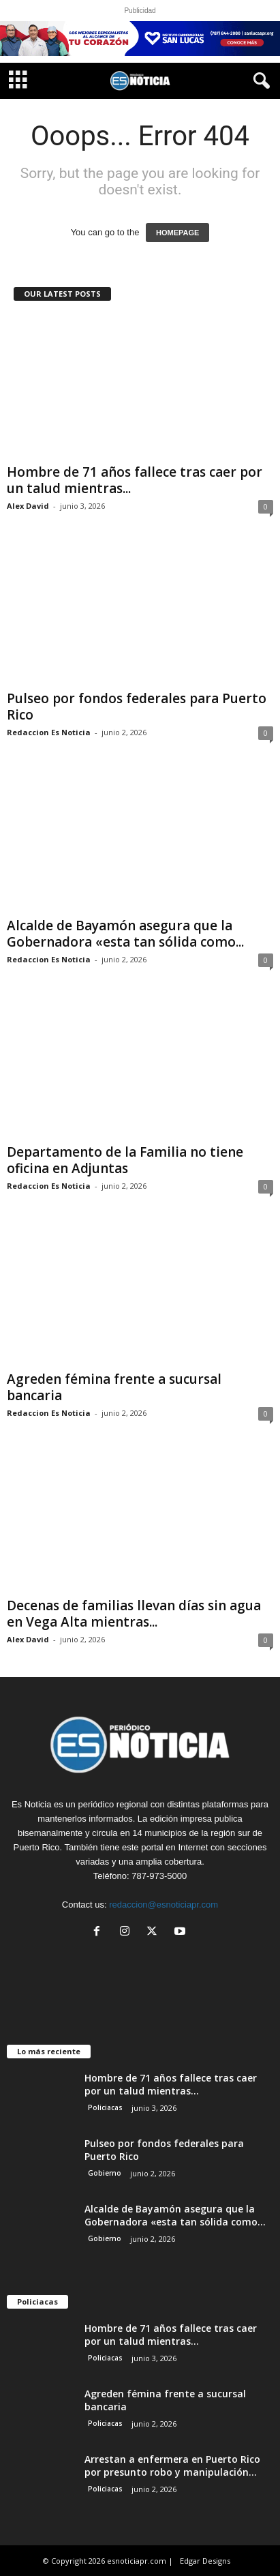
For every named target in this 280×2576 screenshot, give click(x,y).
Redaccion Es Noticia (49, 732)
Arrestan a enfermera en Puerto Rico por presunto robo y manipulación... (172, 2465)
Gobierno (104, 2173)
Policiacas (105, 2107)
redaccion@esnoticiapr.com (163, 1904)
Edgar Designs (205, 2561)
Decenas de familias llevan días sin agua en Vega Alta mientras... (134, 1614)
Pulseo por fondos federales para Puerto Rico (136, 707)
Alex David (28, 506)
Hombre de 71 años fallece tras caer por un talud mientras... (134, 480)
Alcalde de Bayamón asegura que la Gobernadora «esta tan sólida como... (125, 934)
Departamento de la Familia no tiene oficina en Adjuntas (125, 1160)
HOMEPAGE (177, 232)
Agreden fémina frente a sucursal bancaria (114, 1387)
